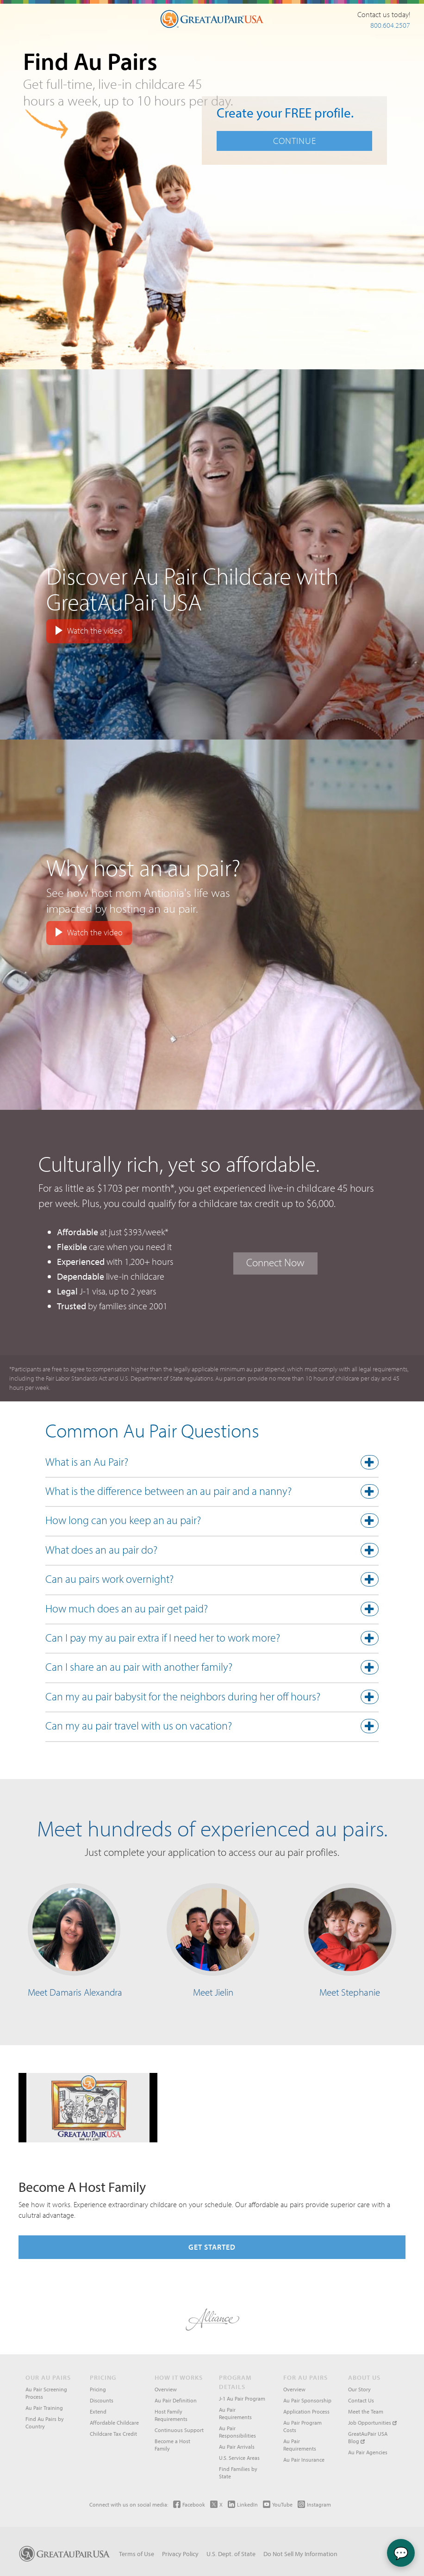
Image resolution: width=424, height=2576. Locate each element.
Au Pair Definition (176, 2400)
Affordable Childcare (114, 2422)
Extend (98, 2411)
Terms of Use (136, 2554)
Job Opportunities (372, 2422)
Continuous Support (179, 2430)
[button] (212, 1464)
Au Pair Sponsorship (307, 2400)
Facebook (189, 2504)
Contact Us (361, 2400)
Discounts (101, 2400)
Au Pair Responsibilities (237, 2432)
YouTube (278, 2504)
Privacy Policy (180, 2554)
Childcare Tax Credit (113, 2433)
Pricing (98, 2389)
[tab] (212, 1464)
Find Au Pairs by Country (44, 2422)
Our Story (359, 2389)
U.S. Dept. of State (231, 2554)
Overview (166, 2389)
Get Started (212, 2247)
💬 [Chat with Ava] (400, 2553)
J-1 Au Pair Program (242, 2398)
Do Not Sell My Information (300, 2554)
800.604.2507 (390, 25)
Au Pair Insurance (303, 2459)
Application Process (306, 2411)
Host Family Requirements (171, 2415)
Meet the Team (365, 2411)
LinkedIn (243, 2504)
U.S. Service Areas (239, 2457)
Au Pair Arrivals (237, 2446)
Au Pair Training (44, 2407)
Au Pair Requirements (235, 2413)
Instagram (314, 2504)
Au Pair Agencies (367, 2452)
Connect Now (275, 1262)
